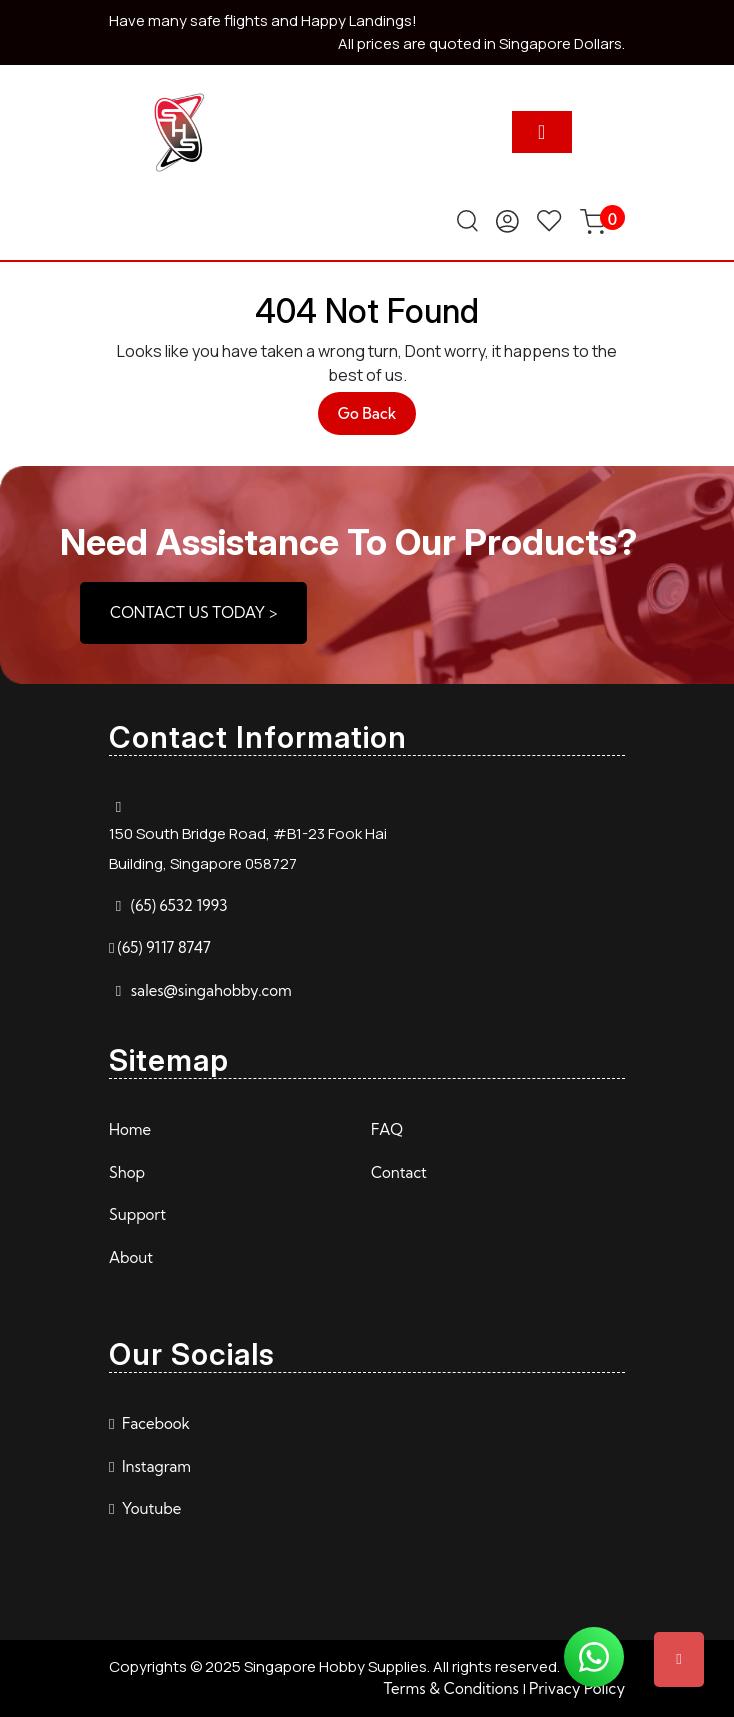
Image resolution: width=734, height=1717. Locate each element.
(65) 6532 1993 (179, 905)
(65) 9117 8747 (163, 947)
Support (137, 1214)
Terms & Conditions (451, 1688)
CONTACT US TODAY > (193, 612)
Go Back (377, 418)
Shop (127, 1172)
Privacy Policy (577, 1688)
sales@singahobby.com (211, 990)
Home (130, 1129)
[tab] (542, 132)
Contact (399, 1172)
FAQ (387, 1129)
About (131, 1257)
